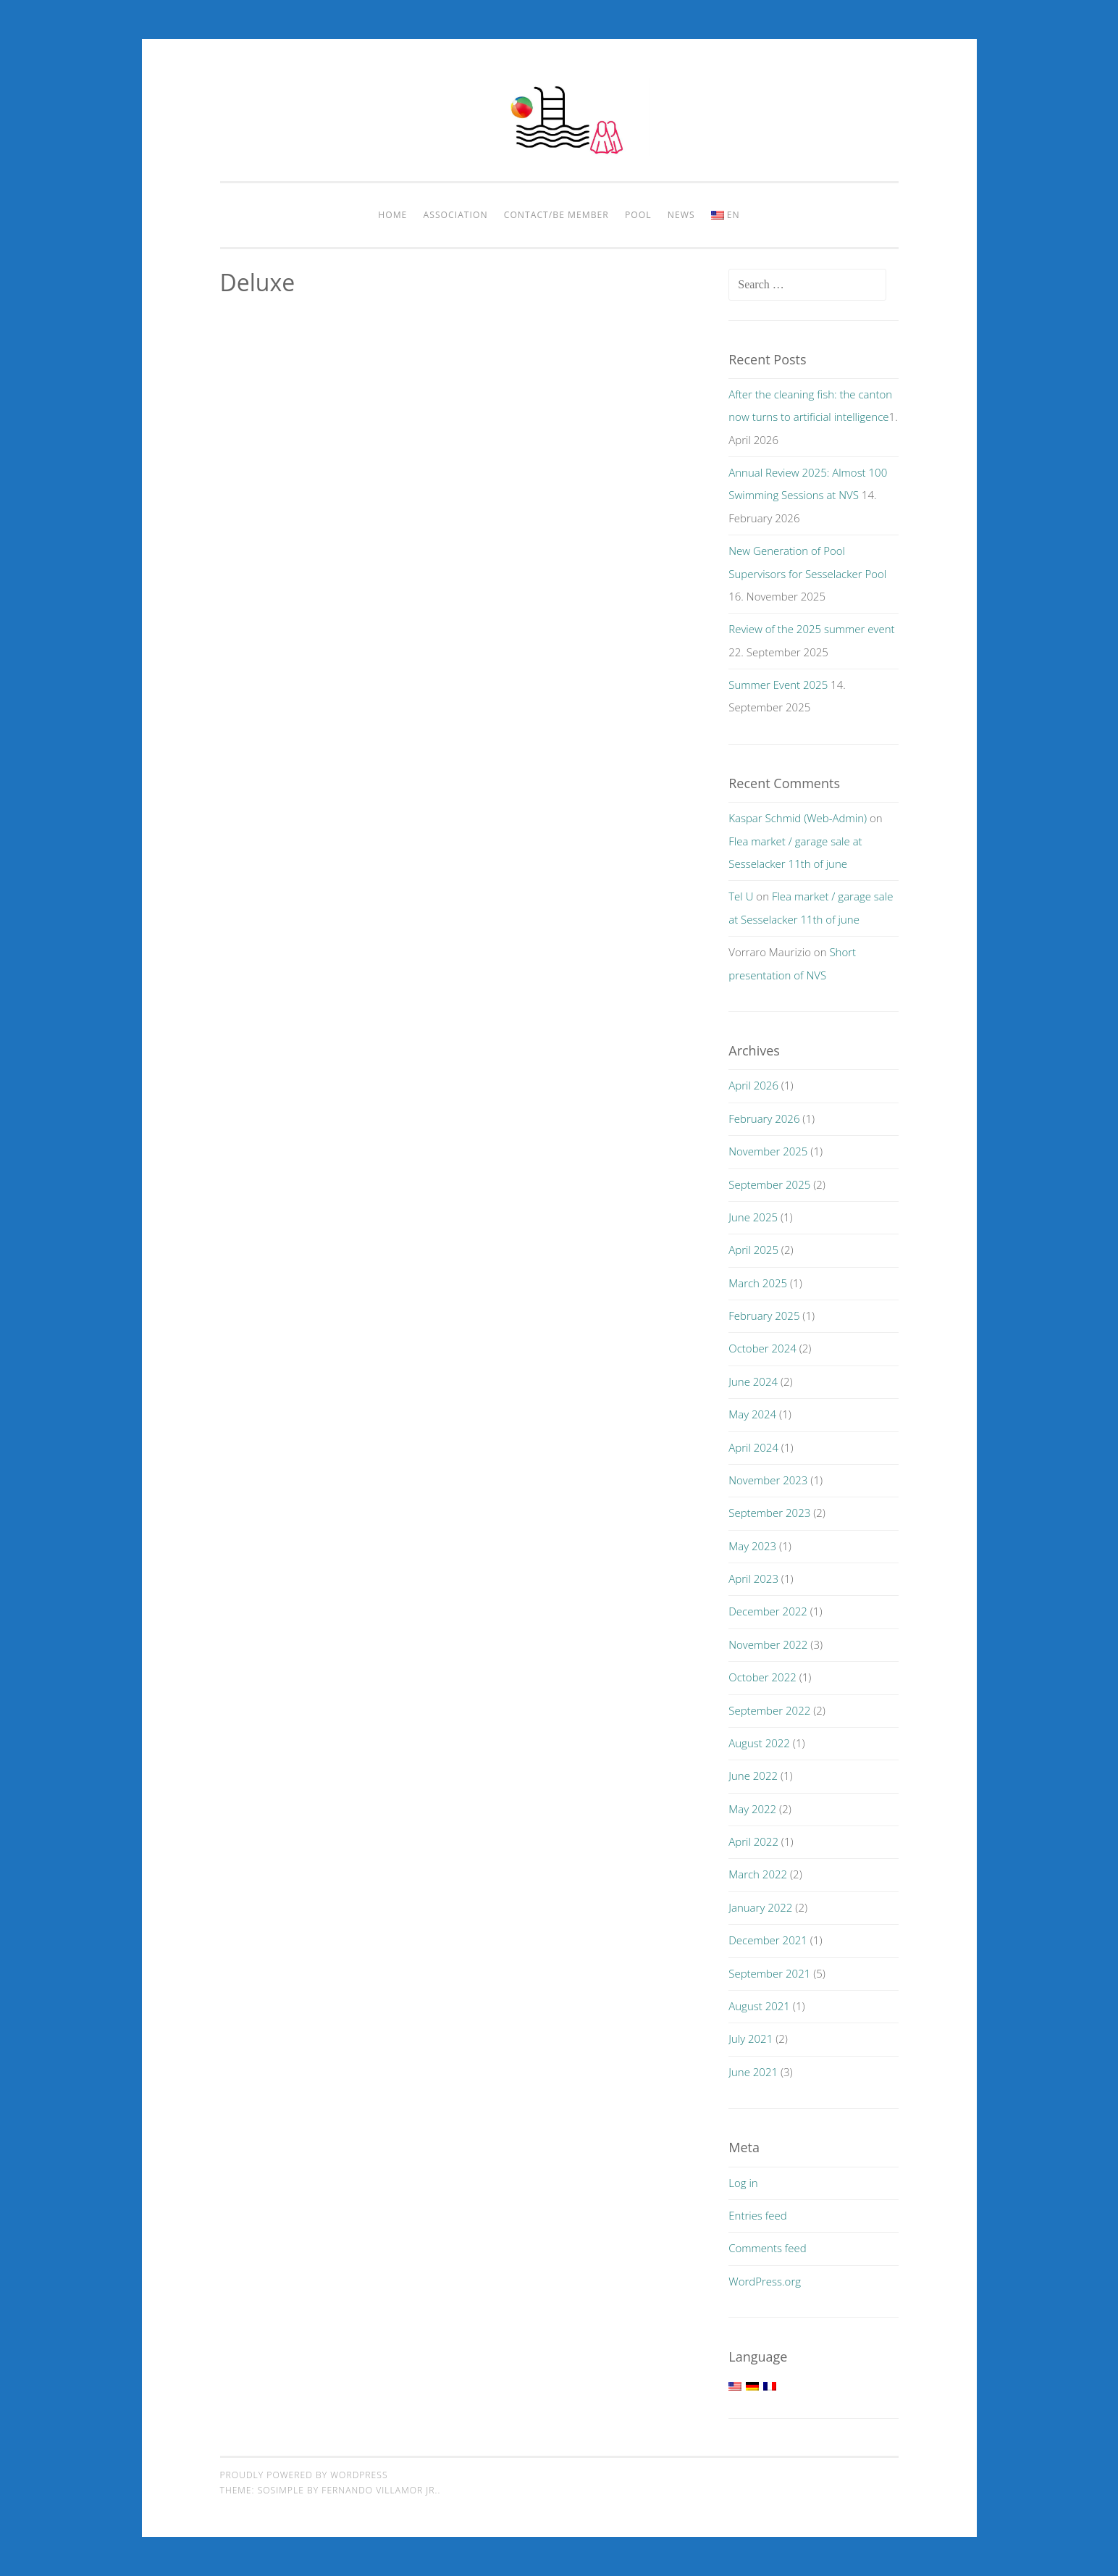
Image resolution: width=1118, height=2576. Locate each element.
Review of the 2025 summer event (811, 629)
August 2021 (759, 2006)
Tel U (740, 896)
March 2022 (757, 1874)
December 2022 (767, 1611)
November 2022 (767, 1644)
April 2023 (753, 1578)
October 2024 (762, 1348)
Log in (742, 2182)
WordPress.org (764, 2281)
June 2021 (753, 2072)
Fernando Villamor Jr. (379, 2490)
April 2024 (753, 1447)
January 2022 (760, 1907)
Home (392, 215)
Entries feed (757, 2215)
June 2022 (753, 1775)
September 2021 (769, 1973)
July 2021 (750, 2038)
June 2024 (753, 1381)
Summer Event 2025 (778, 684)
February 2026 (763, 1118)
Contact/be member (556, 215)
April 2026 (753, 1085)
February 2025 (763, 1315)
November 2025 (767, 1151)
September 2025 (769, 1184)
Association (456, 215)
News (681, 215)
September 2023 (769, 1512)
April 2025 (753, 1249)
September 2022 (769, 1710)
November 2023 (767, 1480)
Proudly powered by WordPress (304, 2475)
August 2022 (759, 1743)
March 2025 (757, 1283)
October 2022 (762, 1677)
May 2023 (752, 1546)
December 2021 (767, 1940)
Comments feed (767, 2248)
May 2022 (752, 1809)
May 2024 (752, 1414)
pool (638, 215)
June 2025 (753, 1217)
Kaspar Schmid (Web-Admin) (797, 818)
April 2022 (753, 1841)
